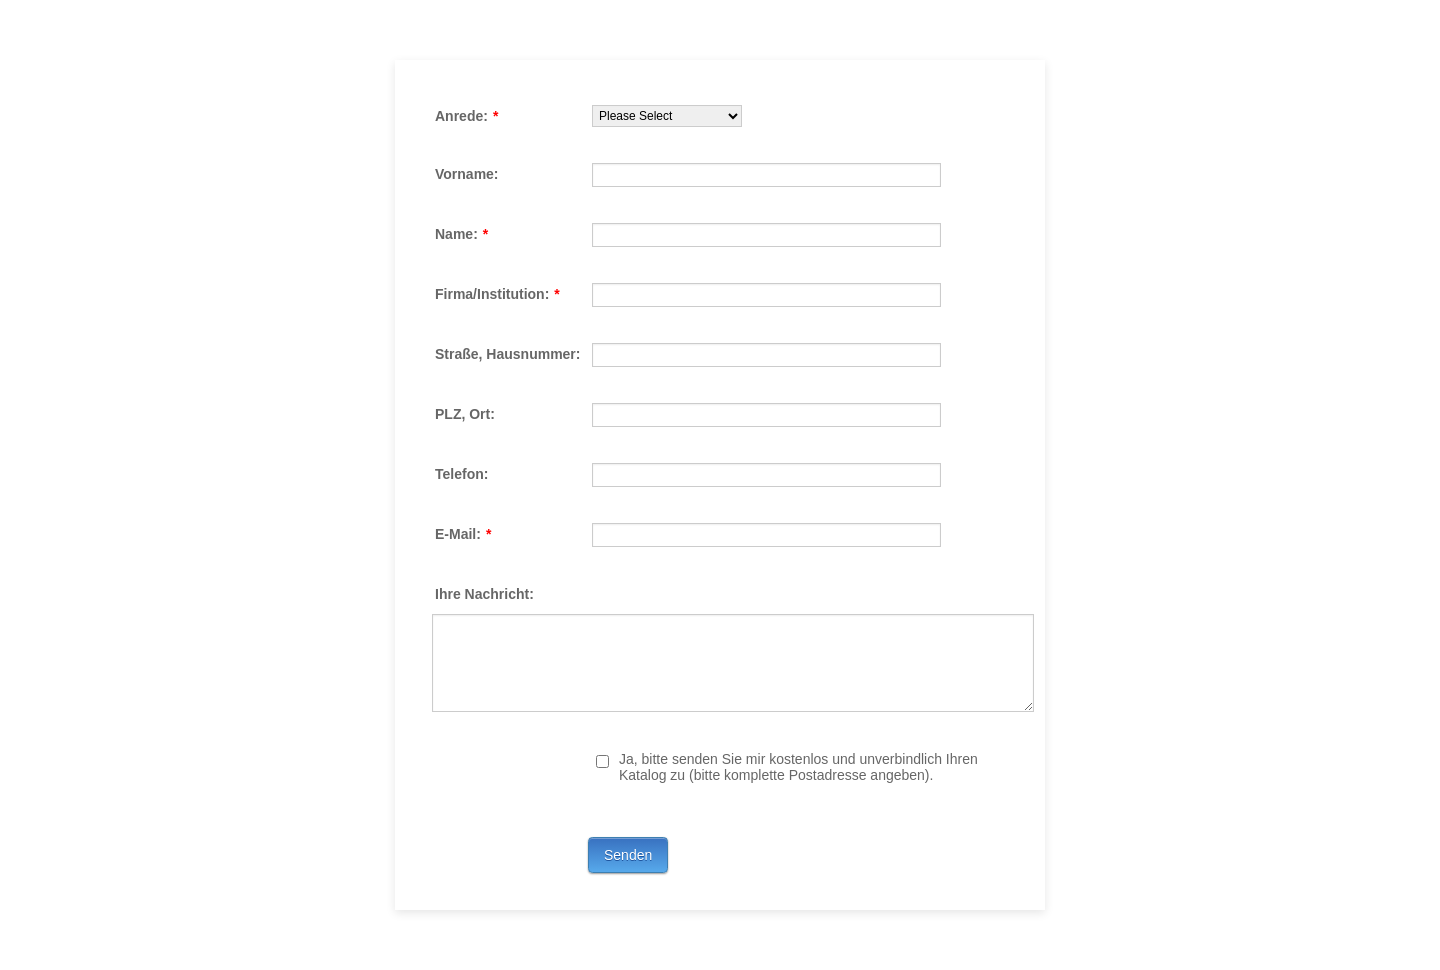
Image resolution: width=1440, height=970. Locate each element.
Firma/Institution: (497, 294)
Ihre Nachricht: (484, 594)
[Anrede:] (667, 116)
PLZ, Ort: (465, 414)
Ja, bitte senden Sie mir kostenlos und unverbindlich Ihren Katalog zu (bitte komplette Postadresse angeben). (798, 767)
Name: (461, 234)
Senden (628, 855)
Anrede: (466, 116)
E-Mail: (463, 534)
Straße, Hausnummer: (507, 354)
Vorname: (467, 174)
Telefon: (461, 474)
